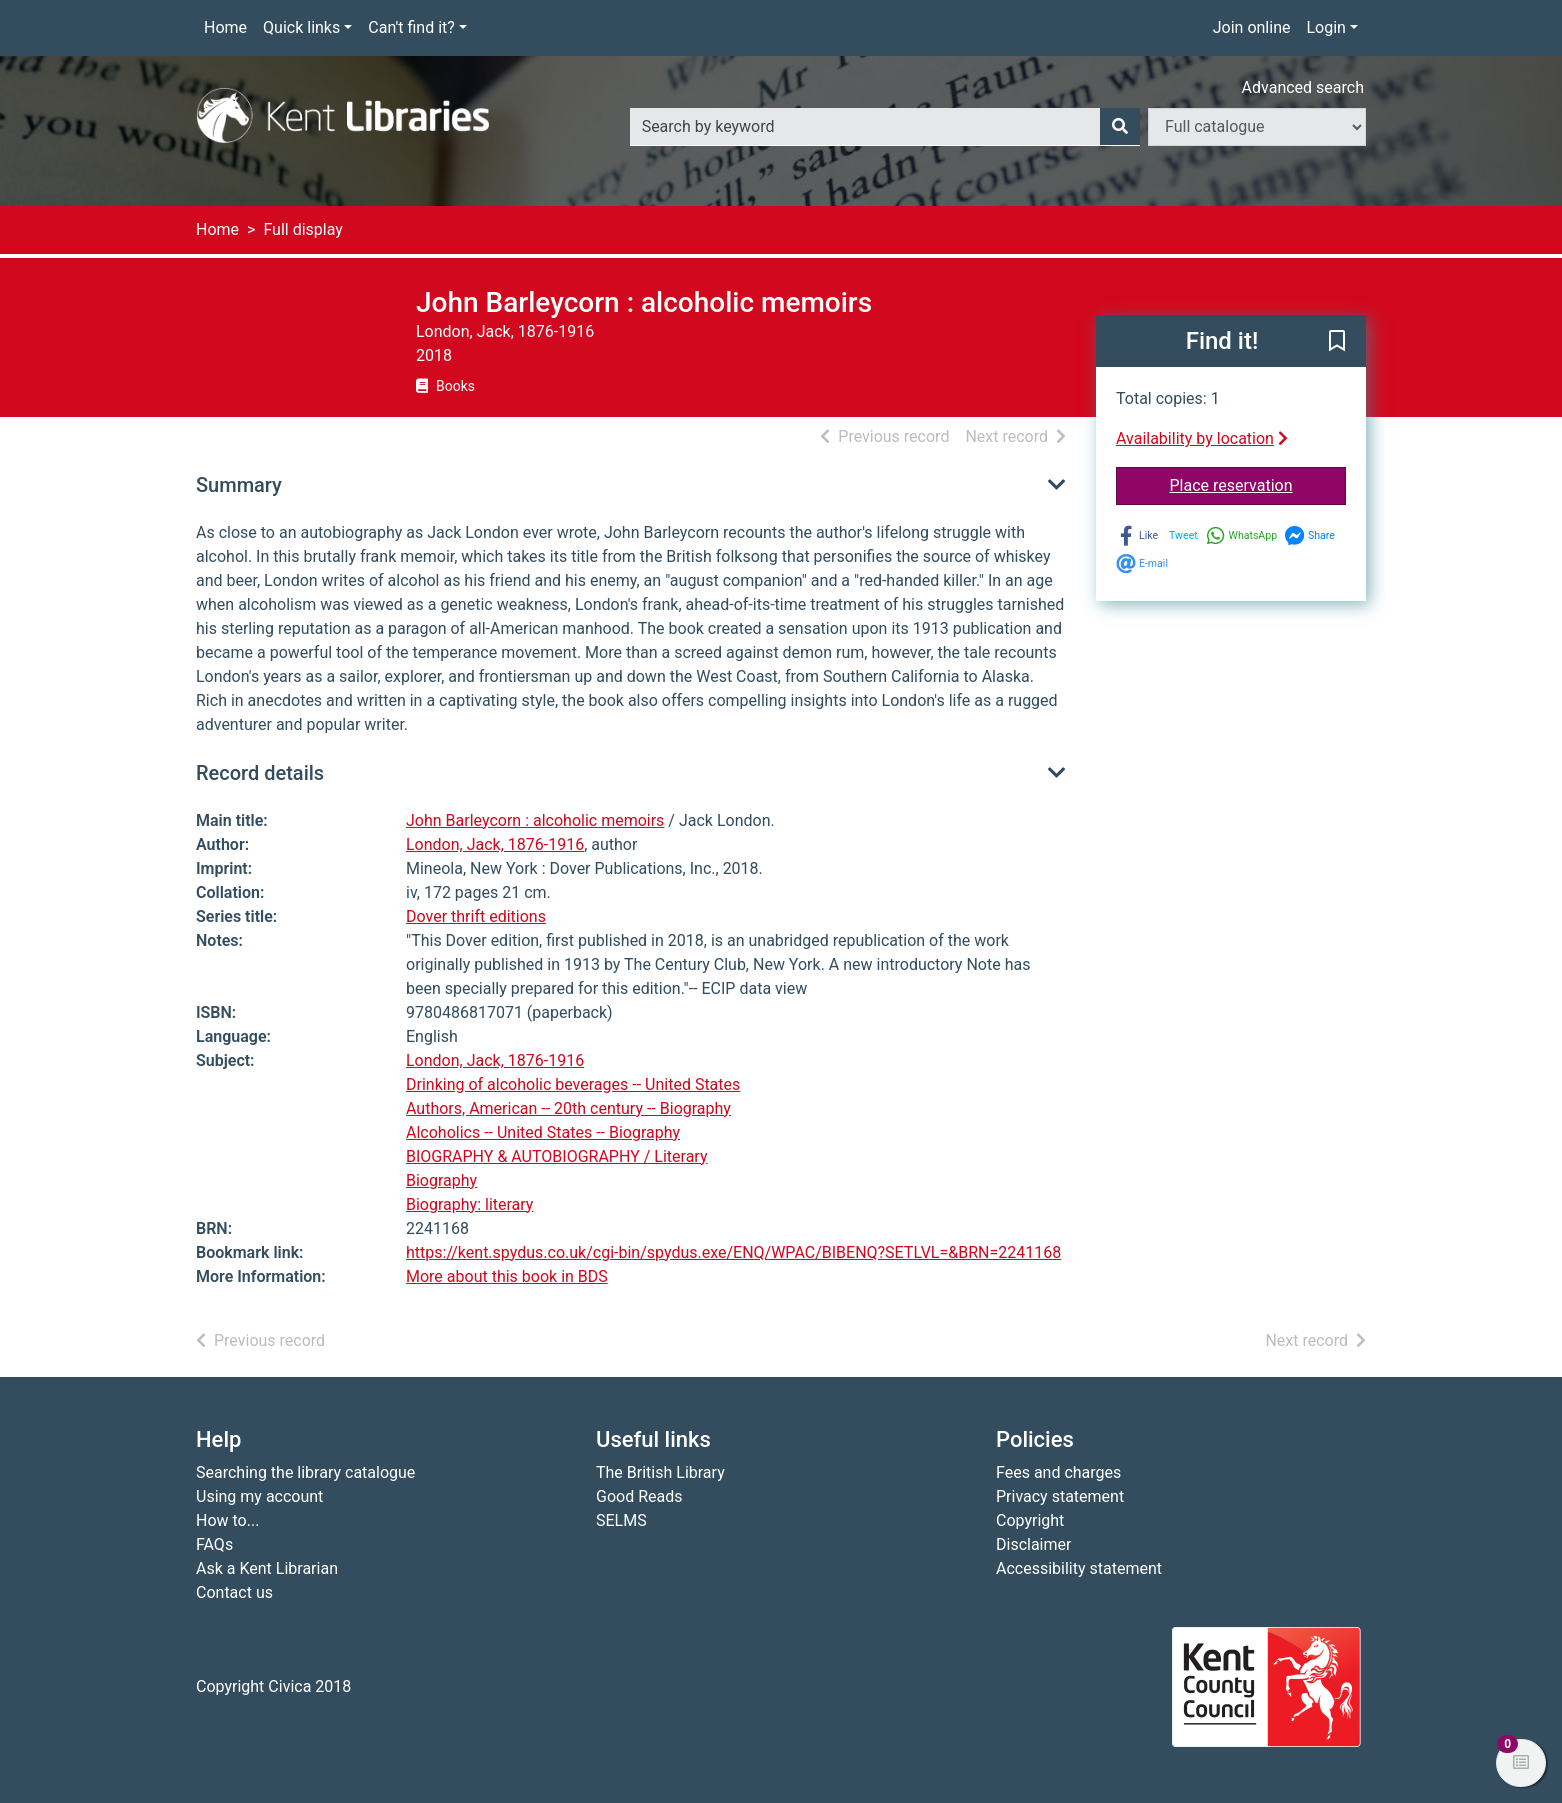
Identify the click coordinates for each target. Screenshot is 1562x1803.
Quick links (301, 27)
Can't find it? (411, 27)
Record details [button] (260, 773)
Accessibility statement (1079, 1568)
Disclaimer (1033, 1544)
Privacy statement (1060, 1496)
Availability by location (1202, 438)
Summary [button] (239, 485)
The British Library (660, 1472)
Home (225, 27)
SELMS (621, 1520)
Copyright (1030, 1520)
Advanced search (1303, 87)
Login (1325, 27)
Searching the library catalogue (305, 1472)
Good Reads (639, 1496)
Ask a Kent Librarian (267, 1568)
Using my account (259, 1496)
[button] (1337, 342)
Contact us (234, 1592)
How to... (227, 1520)
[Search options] (1257, 127)
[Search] (1120, 127)
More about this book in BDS (507, 1276)
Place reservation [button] (1258, 484)
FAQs (214, 1544)
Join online (1252, 27)
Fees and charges (1058, 1472)
